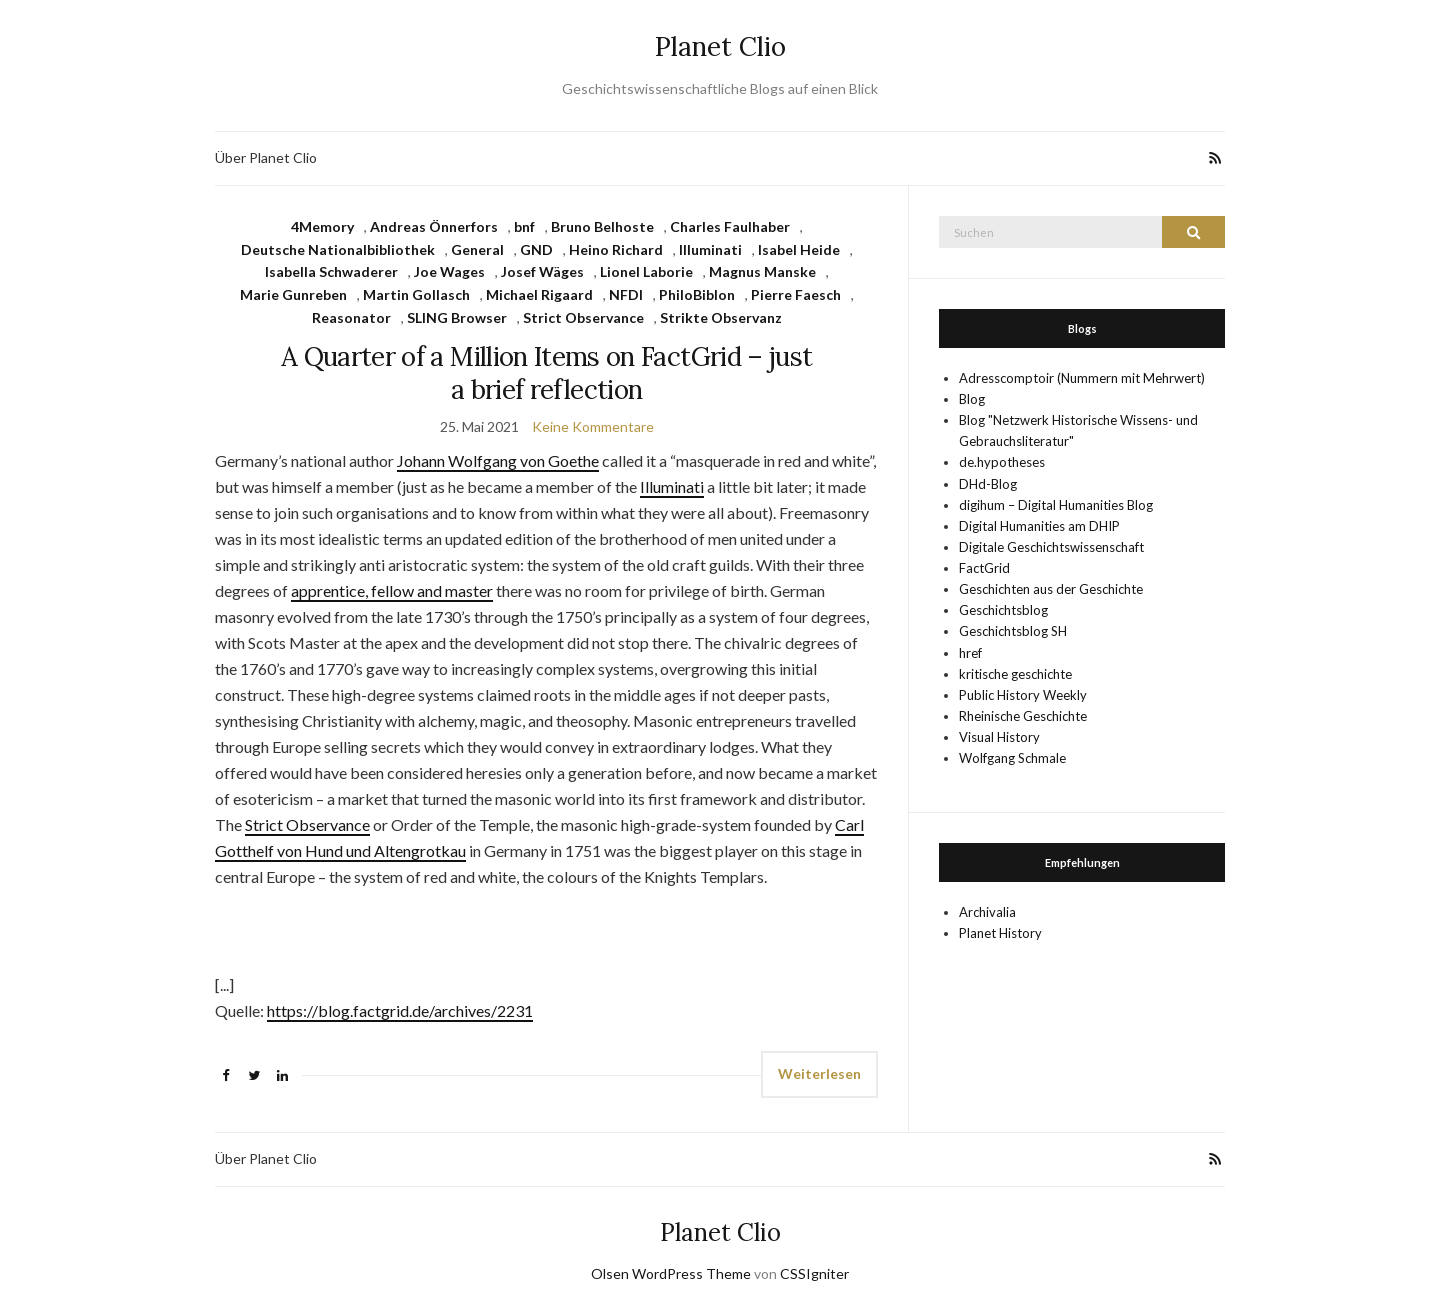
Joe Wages (449, 271)
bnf (524, 226)
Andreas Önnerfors (434, 226)
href (970, 653)
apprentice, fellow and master (392, 590)
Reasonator (351, 317)
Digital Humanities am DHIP (1039, 526)
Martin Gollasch (416, 294)
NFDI (626, 294)
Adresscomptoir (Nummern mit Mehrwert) (1082, 378)
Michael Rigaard (539, 294)
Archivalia (987, 912)
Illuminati (710, 249)
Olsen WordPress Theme (671, 1273)
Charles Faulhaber (730, 226)
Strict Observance (583, 317)
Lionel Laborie (646, 271)
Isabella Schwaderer (331, 271)
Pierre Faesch (796, 294)
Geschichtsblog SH (1013, 631)
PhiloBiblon (697, 294)
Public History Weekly (1023, 695)
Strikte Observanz (721, 317)
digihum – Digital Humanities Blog (1056, 505)
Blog (972, 399)
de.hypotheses (1002, 462)
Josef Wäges (542, 271)
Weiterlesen (819, 1073)
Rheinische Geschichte (1023, 716)
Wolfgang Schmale (1012, 758)
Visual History (999, 737)
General (477, 249)
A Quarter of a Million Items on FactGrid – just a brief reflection (546, 373)
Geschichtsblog (1003, 610)
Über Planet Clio (266, 157)
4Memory (322, 226)
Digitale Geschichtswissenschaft (1051, 547)
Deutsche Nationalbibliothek (338, 249)
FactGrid (984, 568)
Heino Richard (616, 249)
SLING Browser (457, 317)
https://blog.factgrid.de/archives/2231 (400, 1010)
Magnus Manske (762, 271)
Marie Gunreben (293, 294)
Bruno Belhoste (602, 226)
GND (536, 249)
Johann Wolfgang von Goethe (498, 460)
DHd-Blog (988, 484)
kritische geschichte (1015, 674)
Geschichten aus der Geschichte (1051, 589)
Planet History (1000, 933)
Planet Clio (720, 46)
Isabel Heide (799, 249)
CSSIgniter (814, 1273)
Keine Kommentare (593, 426)
